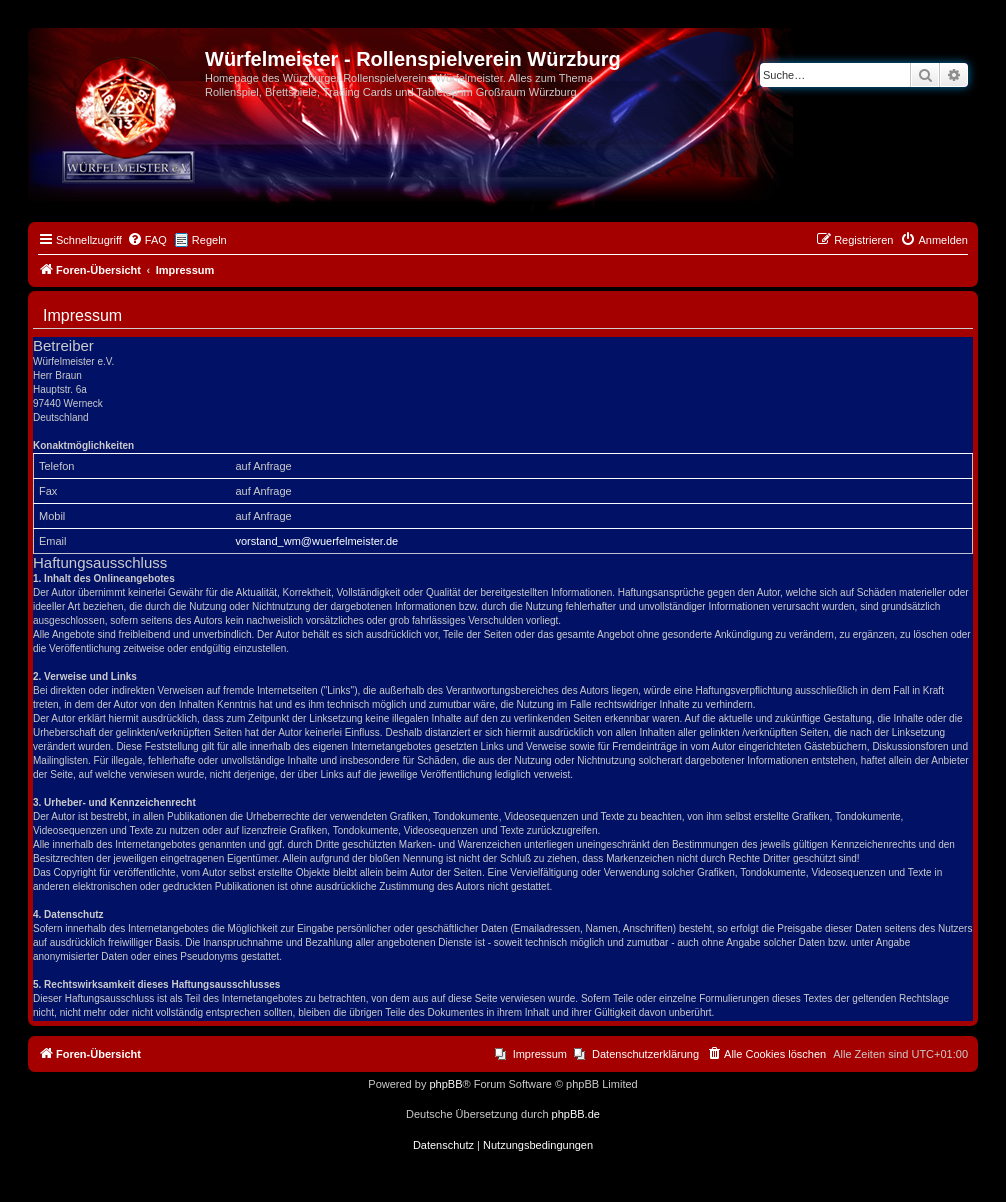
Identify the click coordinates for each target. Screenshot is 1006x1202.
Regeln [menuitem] (209, 240)
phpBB (445, 1084)
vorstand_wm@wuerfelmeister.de (316, 541)
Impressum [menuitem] (540, 1054)
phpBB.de (576, 1114)
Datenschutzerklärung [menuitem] (645, 1054)
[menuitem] (147, 240)
